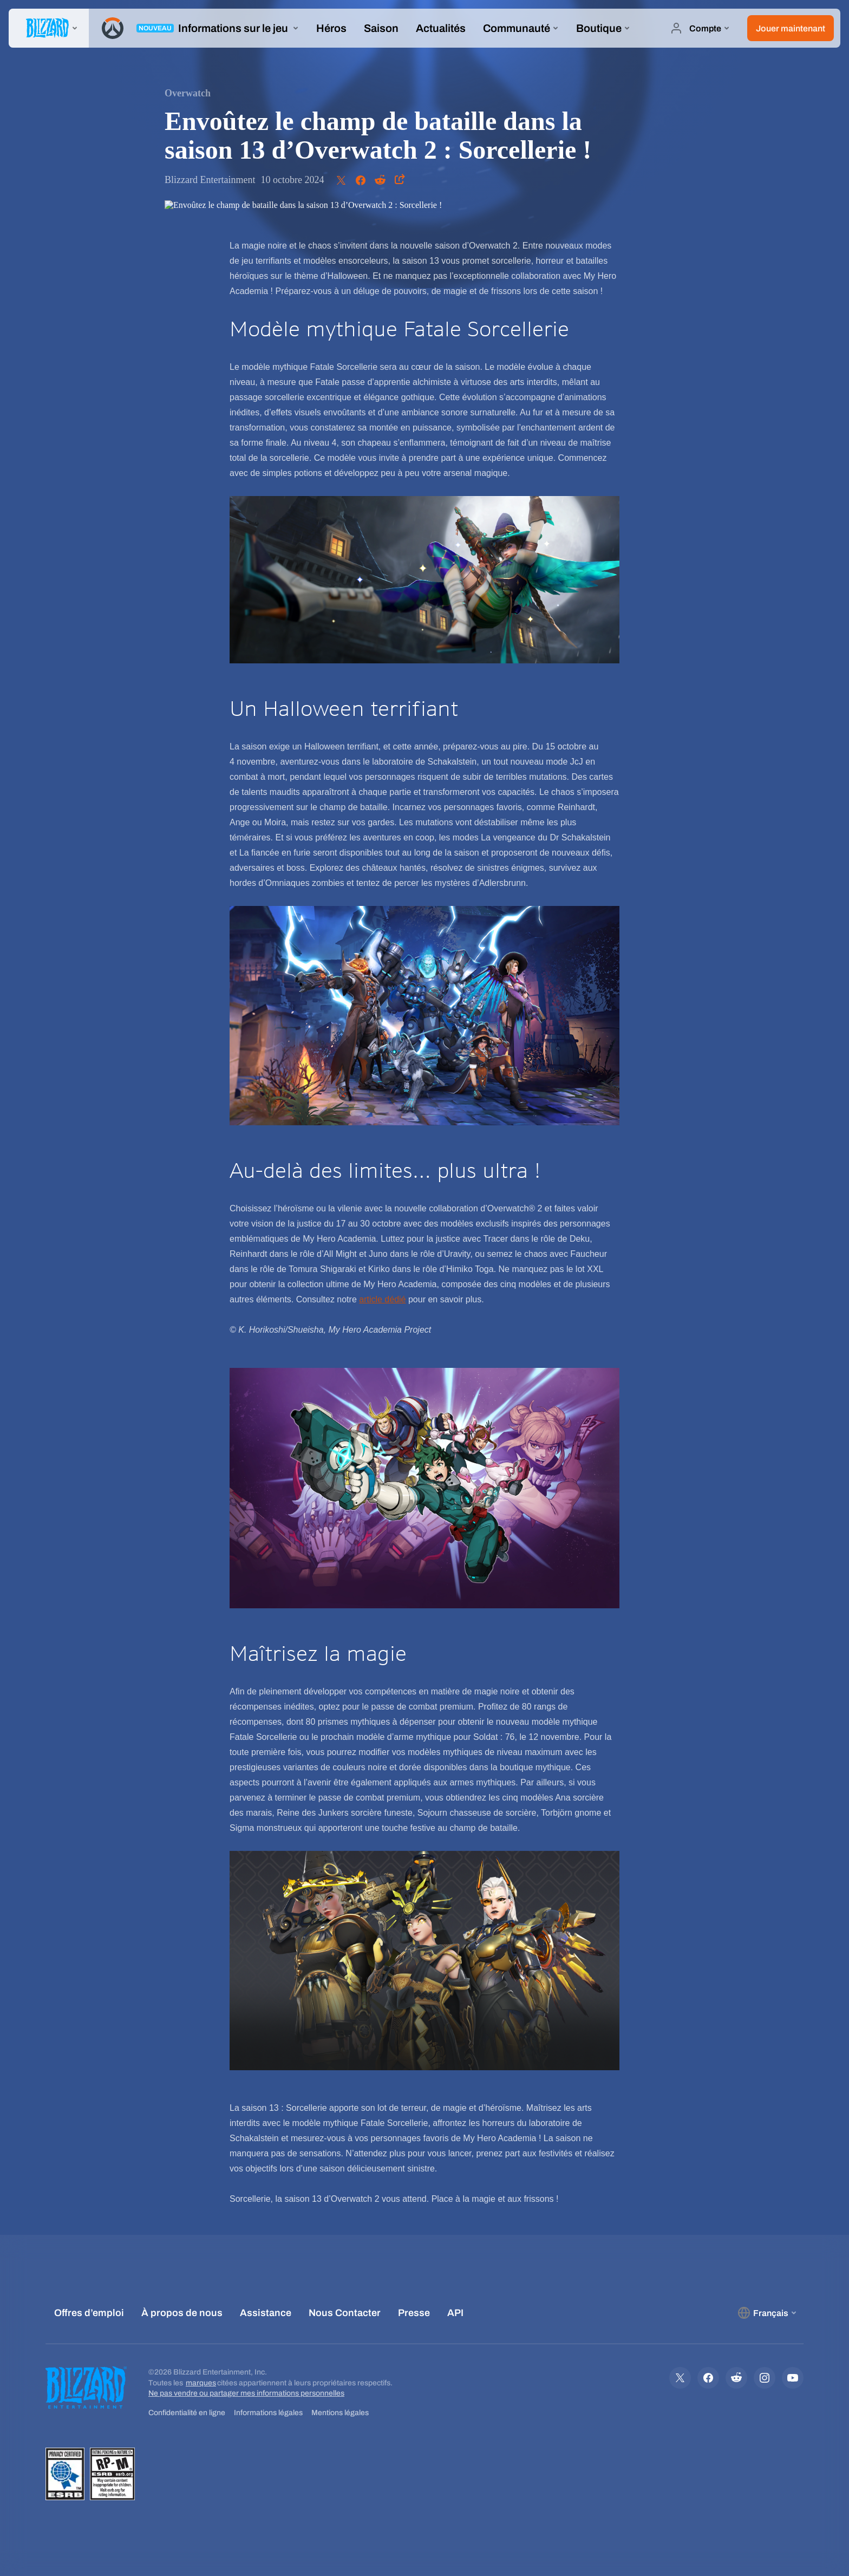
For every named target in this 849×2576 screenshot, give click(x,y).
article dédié (382, 1299)
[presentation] (49, 28)
